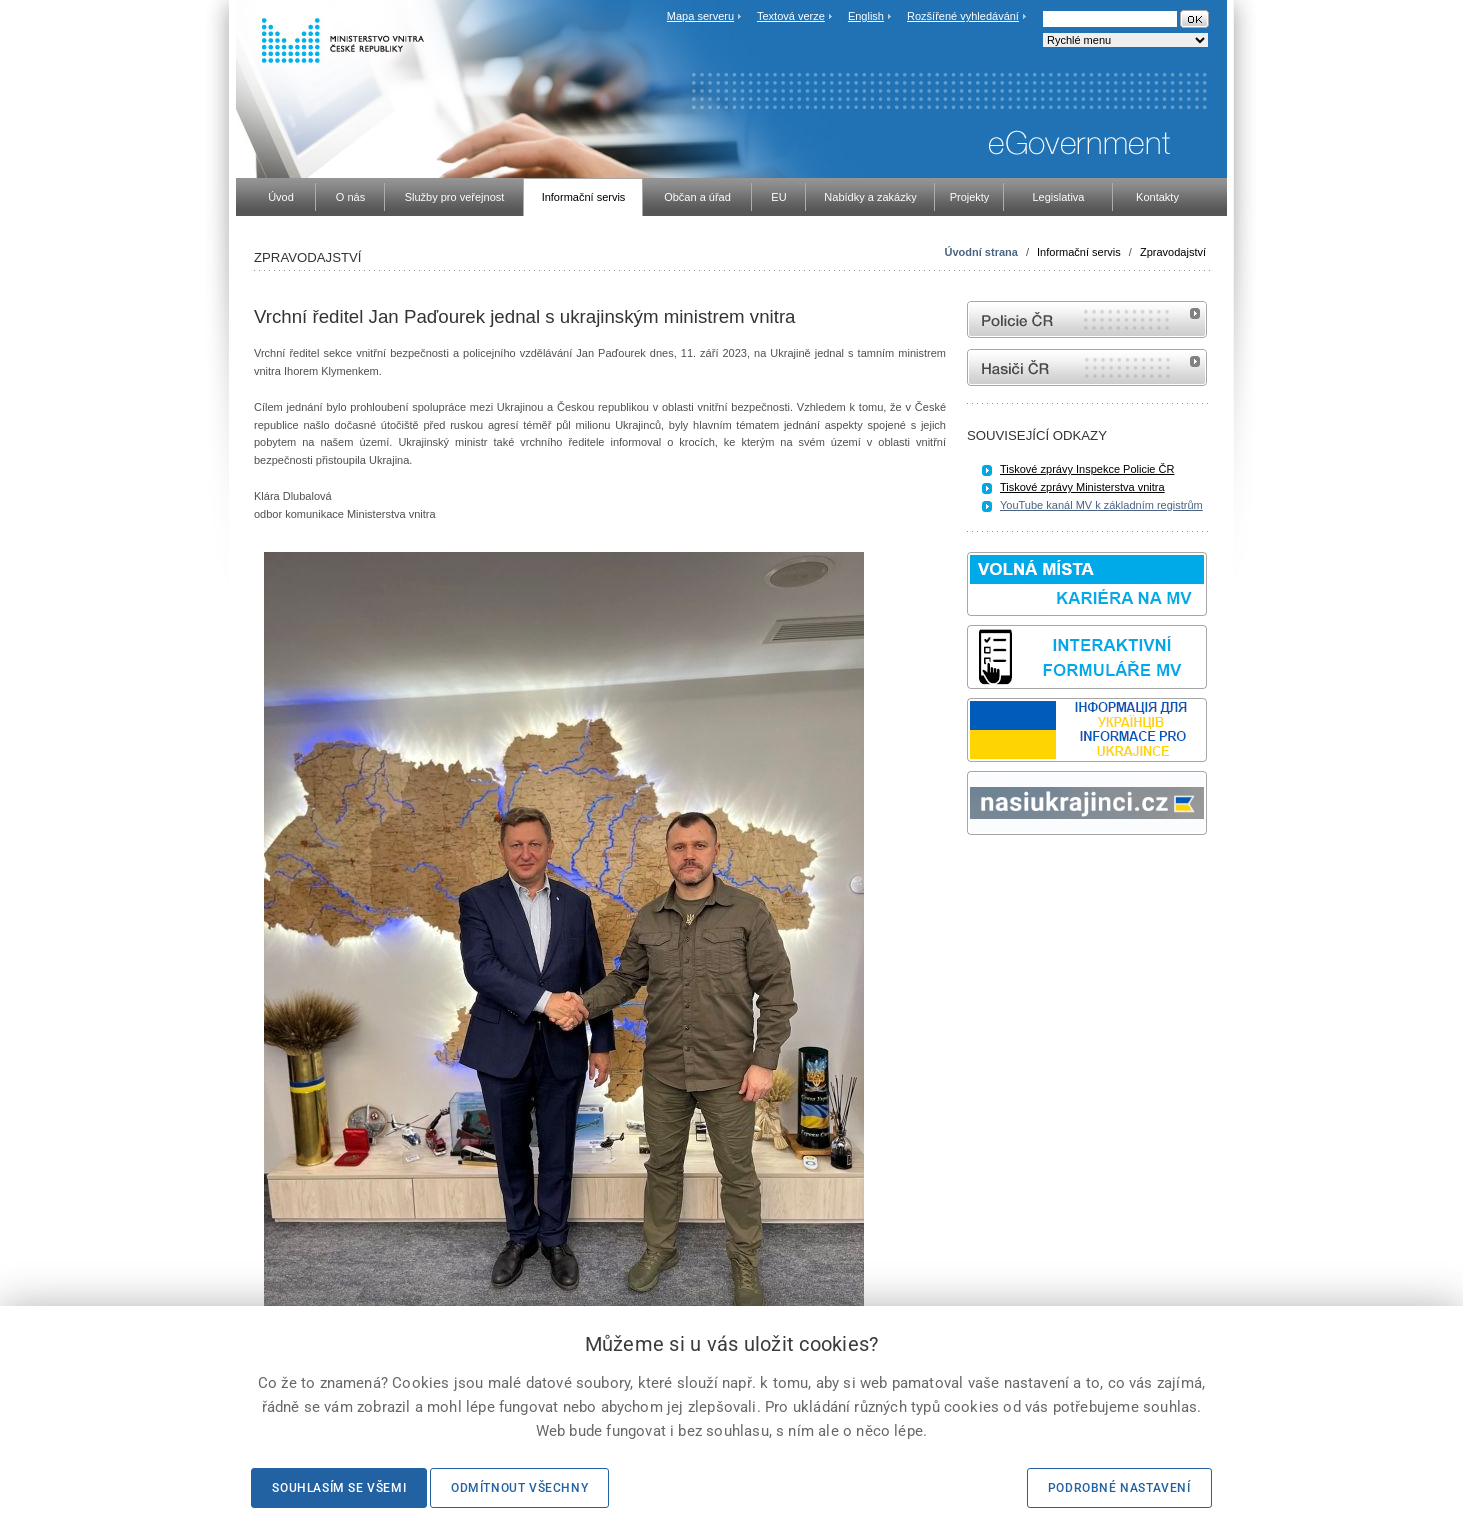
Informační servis (1079, 252)
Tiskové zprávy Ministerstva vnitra (1082, 487)
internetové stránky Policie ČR (1087, 319)
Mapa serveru (700, 16)
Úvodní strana (981, 252)
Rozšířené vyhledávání (963, 16)
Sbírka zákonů (970, 872)
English (866, 16)
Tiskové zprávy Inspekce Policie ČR (1087, 469)
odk (977, 872)
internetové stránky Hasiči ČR (1087, 367)
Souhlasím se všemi (339, 1488)
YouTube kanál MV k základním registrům (1101, 505)
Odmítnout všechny (519, 1488)
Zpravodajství (1173, 252)
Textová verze (791, 16)
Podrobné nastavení (1119, 1488)
